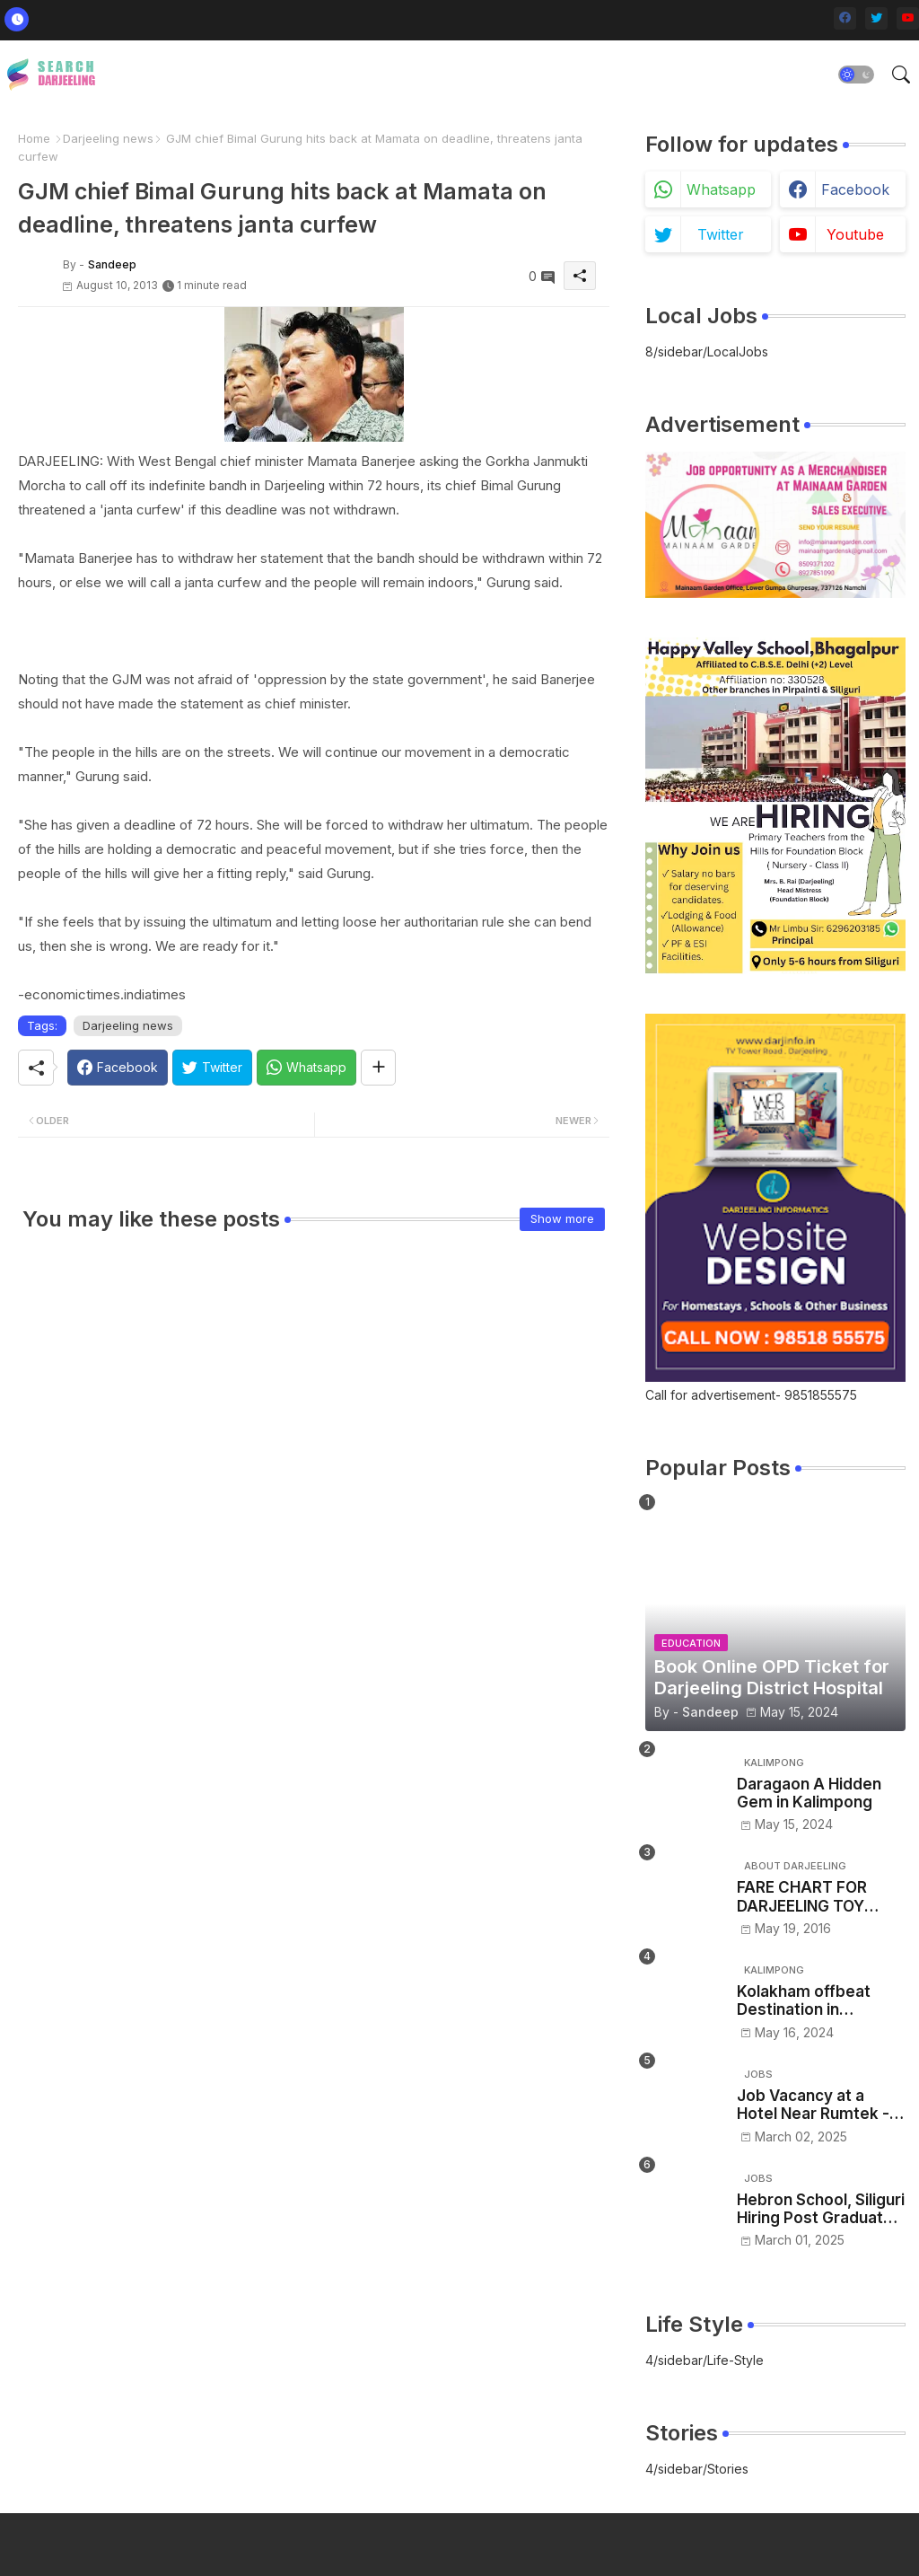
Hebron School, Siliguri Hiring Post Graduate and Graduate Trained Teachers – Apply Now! (821, 2209)
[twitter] (876, 18)
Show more (562, 1218)
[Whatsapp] (306, 1068)
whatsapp (721, 189)
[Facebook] (117, 1068)
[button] (856, 75)
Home (34, 138)
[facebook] (845, 18)
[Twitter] (212, 1068)
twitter (720, 234)
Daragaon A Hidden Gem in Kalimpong (809, 1793)
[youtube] (908, 18)
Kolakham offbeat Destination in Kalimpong (804, 2001)
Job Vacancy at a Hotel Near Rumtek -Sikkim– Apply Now (813, 2105)
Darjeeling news (108, 138)
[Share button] (378, 1068)
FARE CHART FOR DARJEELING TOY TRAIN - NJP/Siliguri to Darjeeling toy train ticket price (819, 1896)
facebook (855, 189)
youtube (855, 234)
